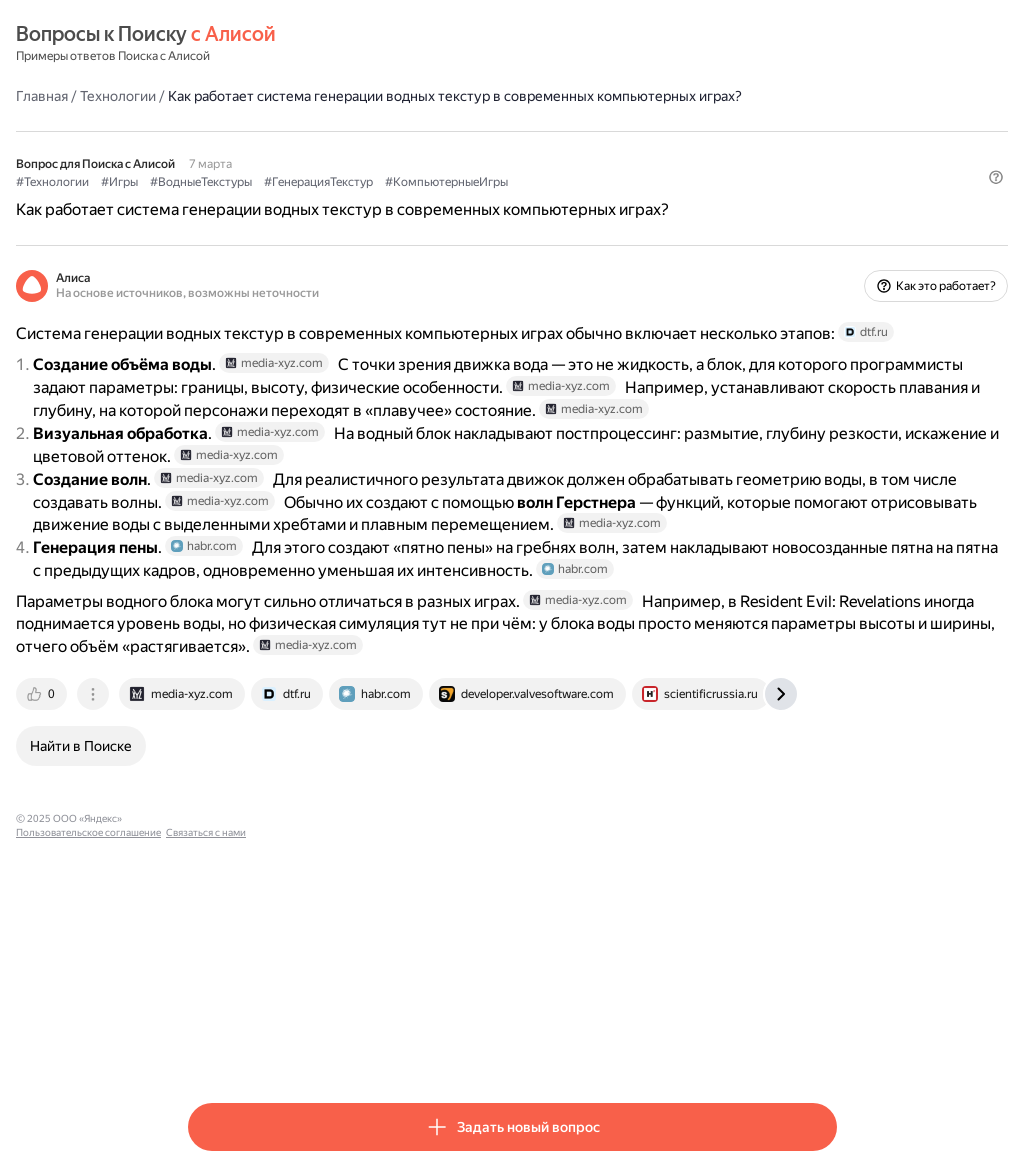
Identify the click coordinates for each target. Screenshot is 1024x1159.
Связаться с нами (493, 1047)
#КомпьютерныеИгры (618, 201)
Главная (214, 95)
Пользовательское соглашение (375, 1047)
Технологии (290, 95)
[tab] (215, 923)
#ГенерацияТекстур (490, 201)
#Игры (291, 201)
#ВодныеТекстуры (373, 201)
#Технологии (224, 201)
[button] (825, 235)
